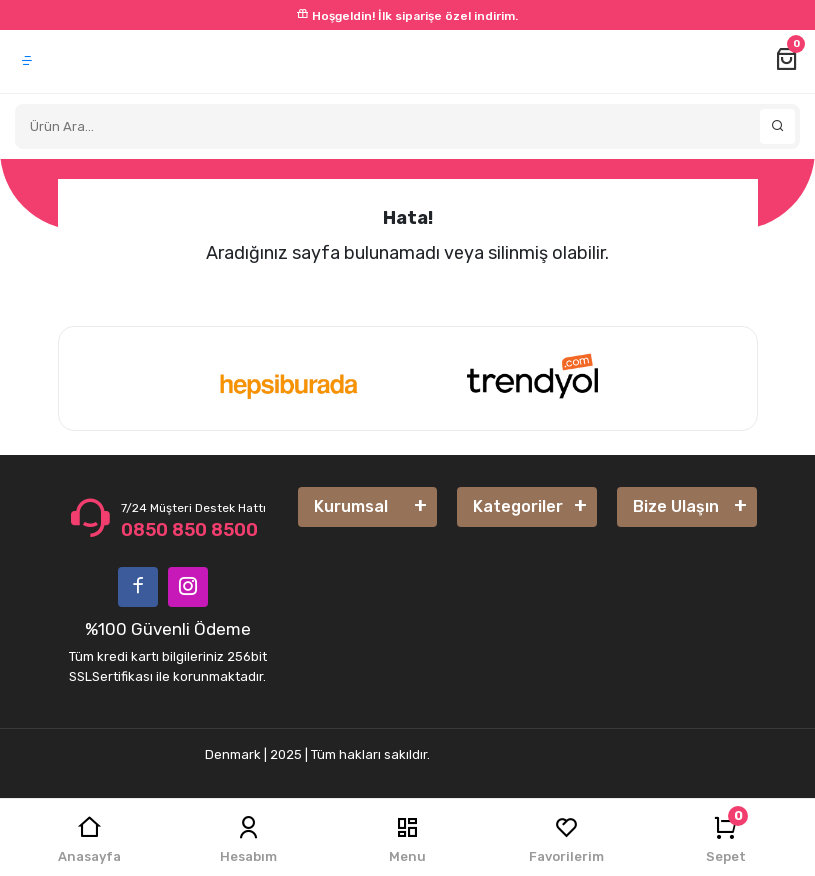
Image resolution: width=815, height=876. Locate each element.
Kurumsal (351, 506)
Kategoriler (518, 506)
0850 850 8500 (189, 530)
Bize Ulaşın (676, 506)
